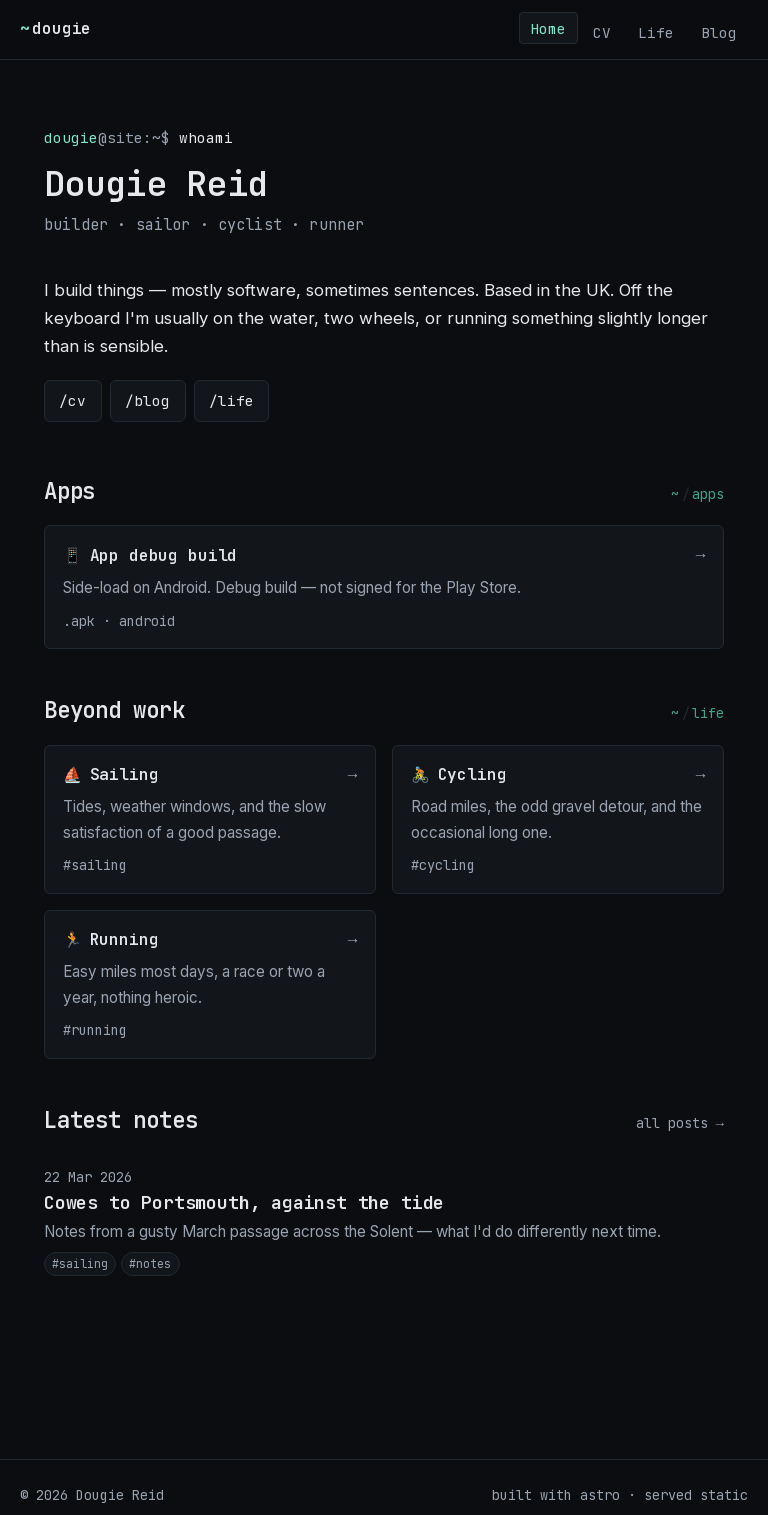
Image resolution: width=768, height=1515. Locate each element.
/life (231, 400)
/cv (72, 400)
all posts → (680, 1123)
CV (602, 31)
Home (548, 27)
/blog (147, 400)
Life (656, 31)
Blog (719, 31)
